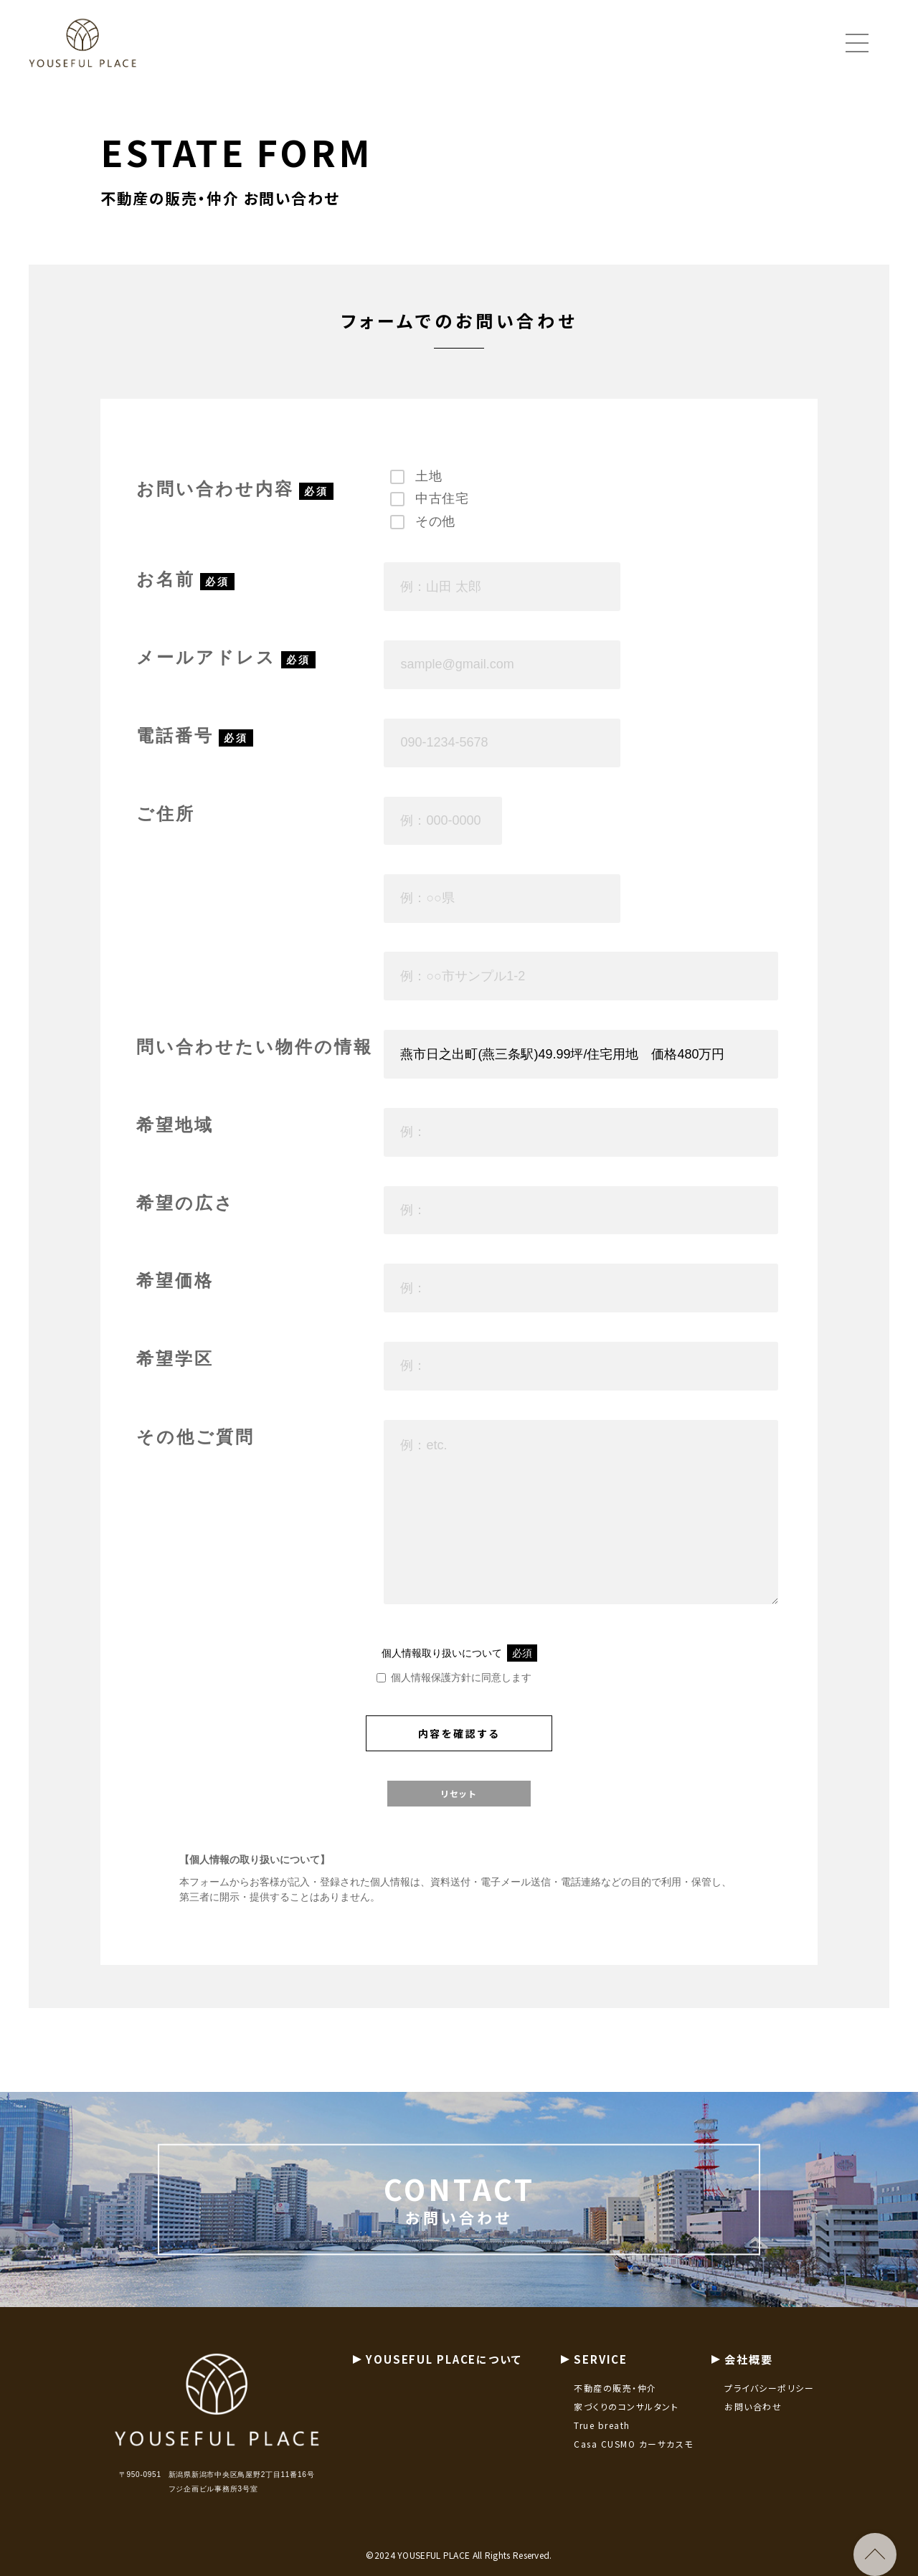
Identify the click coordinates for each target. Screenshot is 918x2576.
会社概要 (748, 2372)
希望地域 (175, 1125)
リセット (459, 1794)
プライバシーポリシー (769, 2401)
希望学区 (175, 1359)
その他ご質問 (195, 1437)
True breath (602, 2439)
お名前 (165, 579)
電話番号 (175, 736)
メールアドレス (206, 658)
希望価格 (175, 1281)
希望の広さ (185, 1203)
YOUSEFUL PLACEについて (444, 2372)
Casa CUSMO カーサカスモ (634, 2457)
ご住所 (165, 814)
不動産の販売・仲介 (615, 2401)
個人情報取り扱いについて (459, 1653)
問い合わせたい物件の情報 (254, 1047)
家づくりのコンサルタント (626, 2420)
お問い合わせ (753, 2420)
